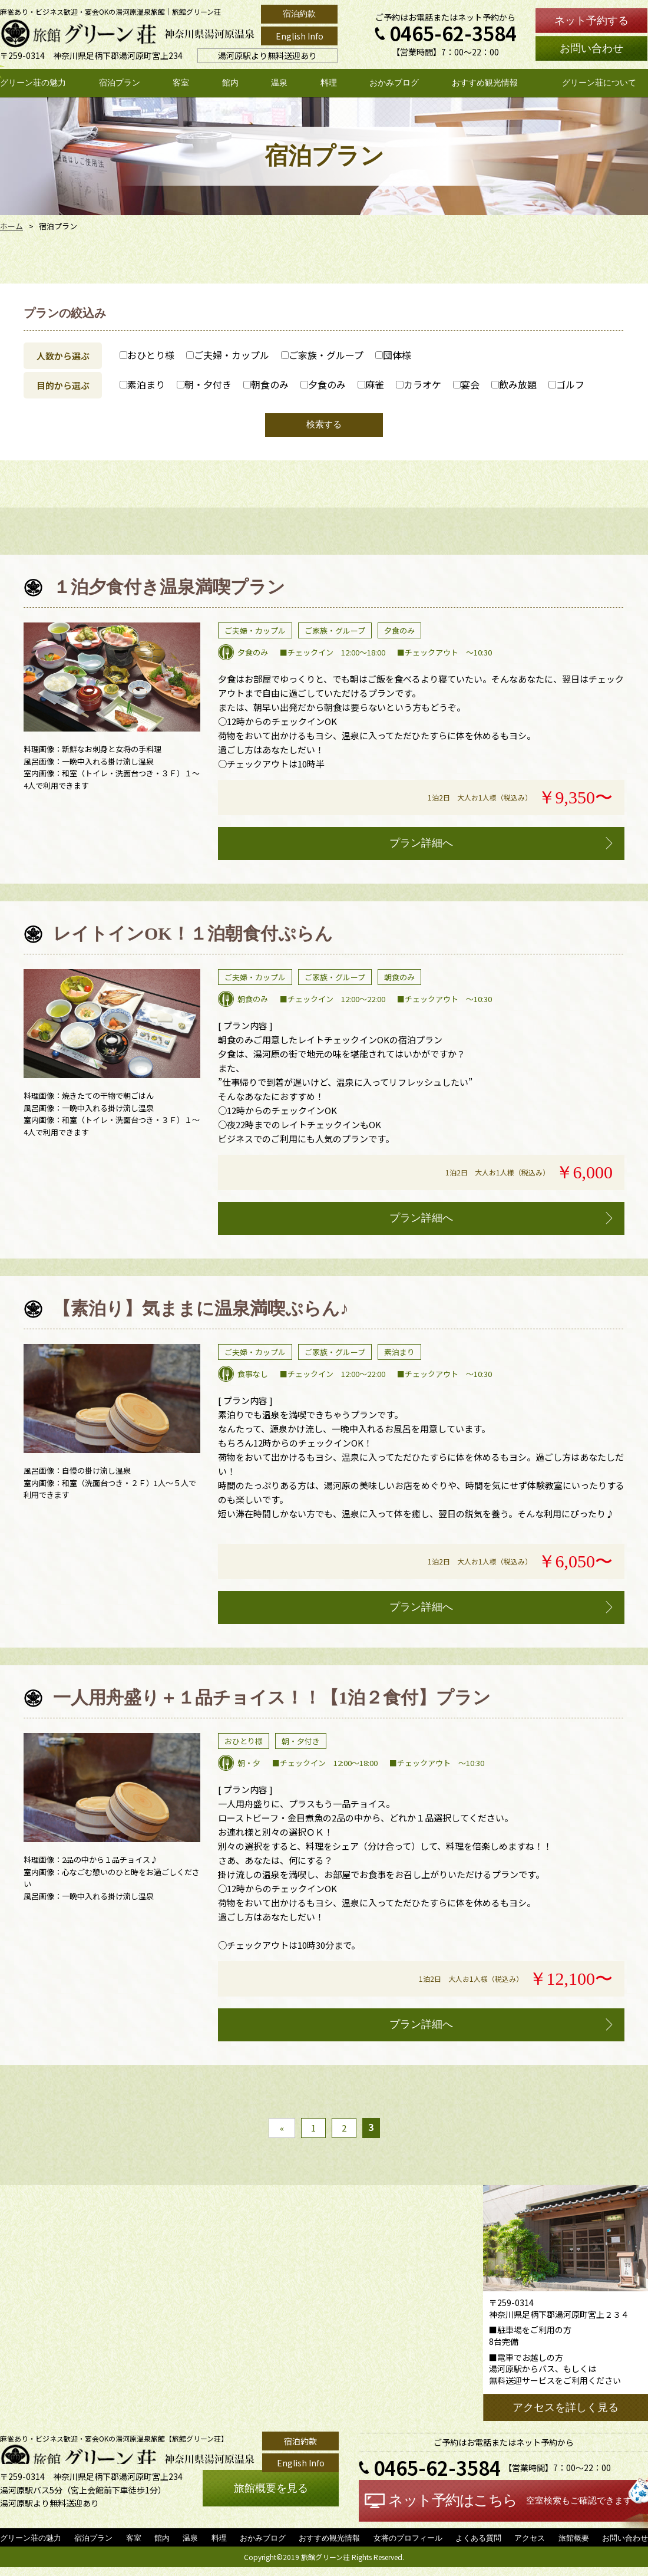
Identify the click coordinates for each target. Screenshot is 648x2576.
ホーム (10, 226)
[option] (112, 682)
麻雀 (371, 384)
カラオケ (418, 384)
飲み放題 (514, 384)
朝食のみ (266, 384)
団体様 (393, 355)
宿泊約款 (299, 13)
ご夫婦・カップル (227, 355)
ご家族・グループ (322, 355)
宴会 (466, 384)
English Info (299, 36)
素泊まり (142, 384)
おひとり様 (147, 355)
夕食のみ (323, 384)
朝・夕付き (204, 384)
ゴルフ (566, 384)
